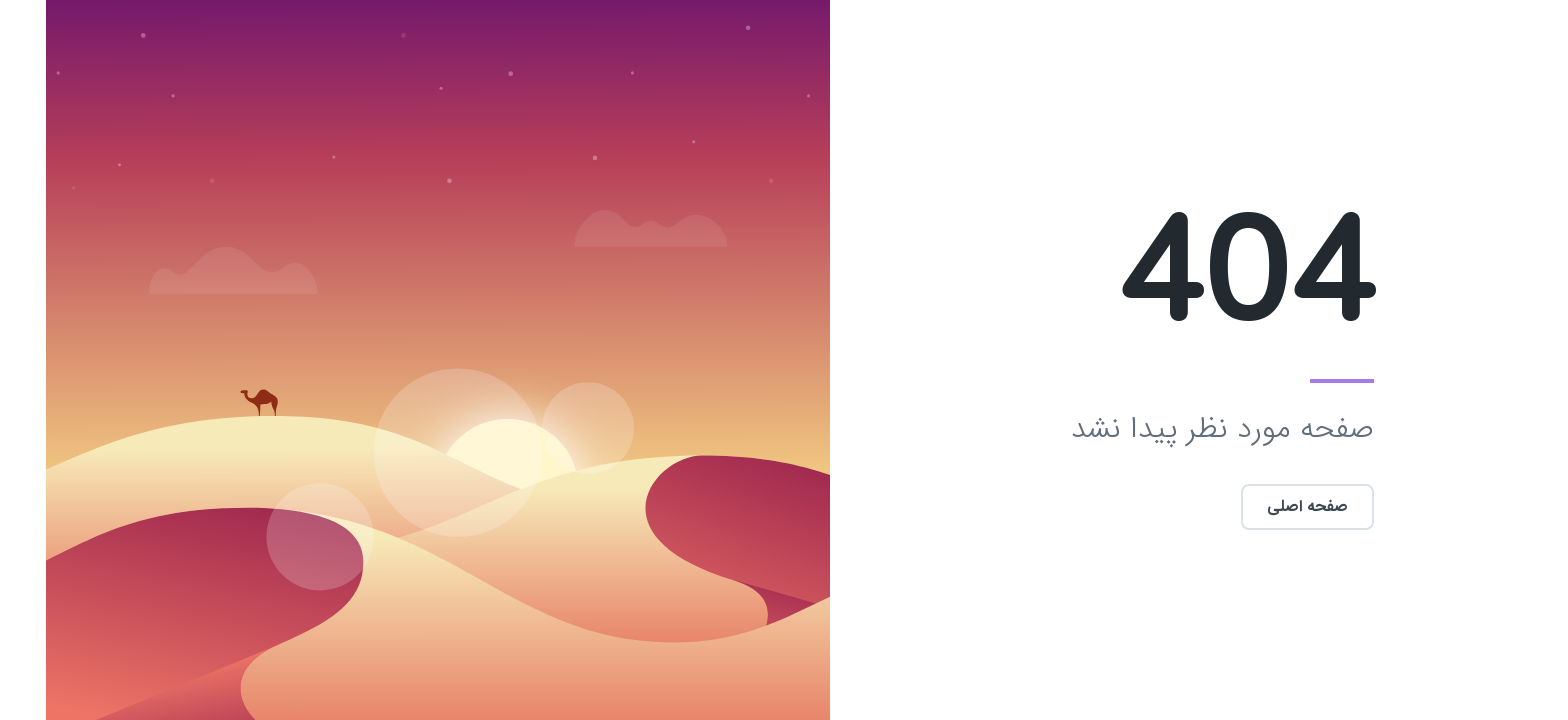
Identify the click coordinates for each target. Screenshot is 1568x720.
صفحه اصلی (1261, 506)
